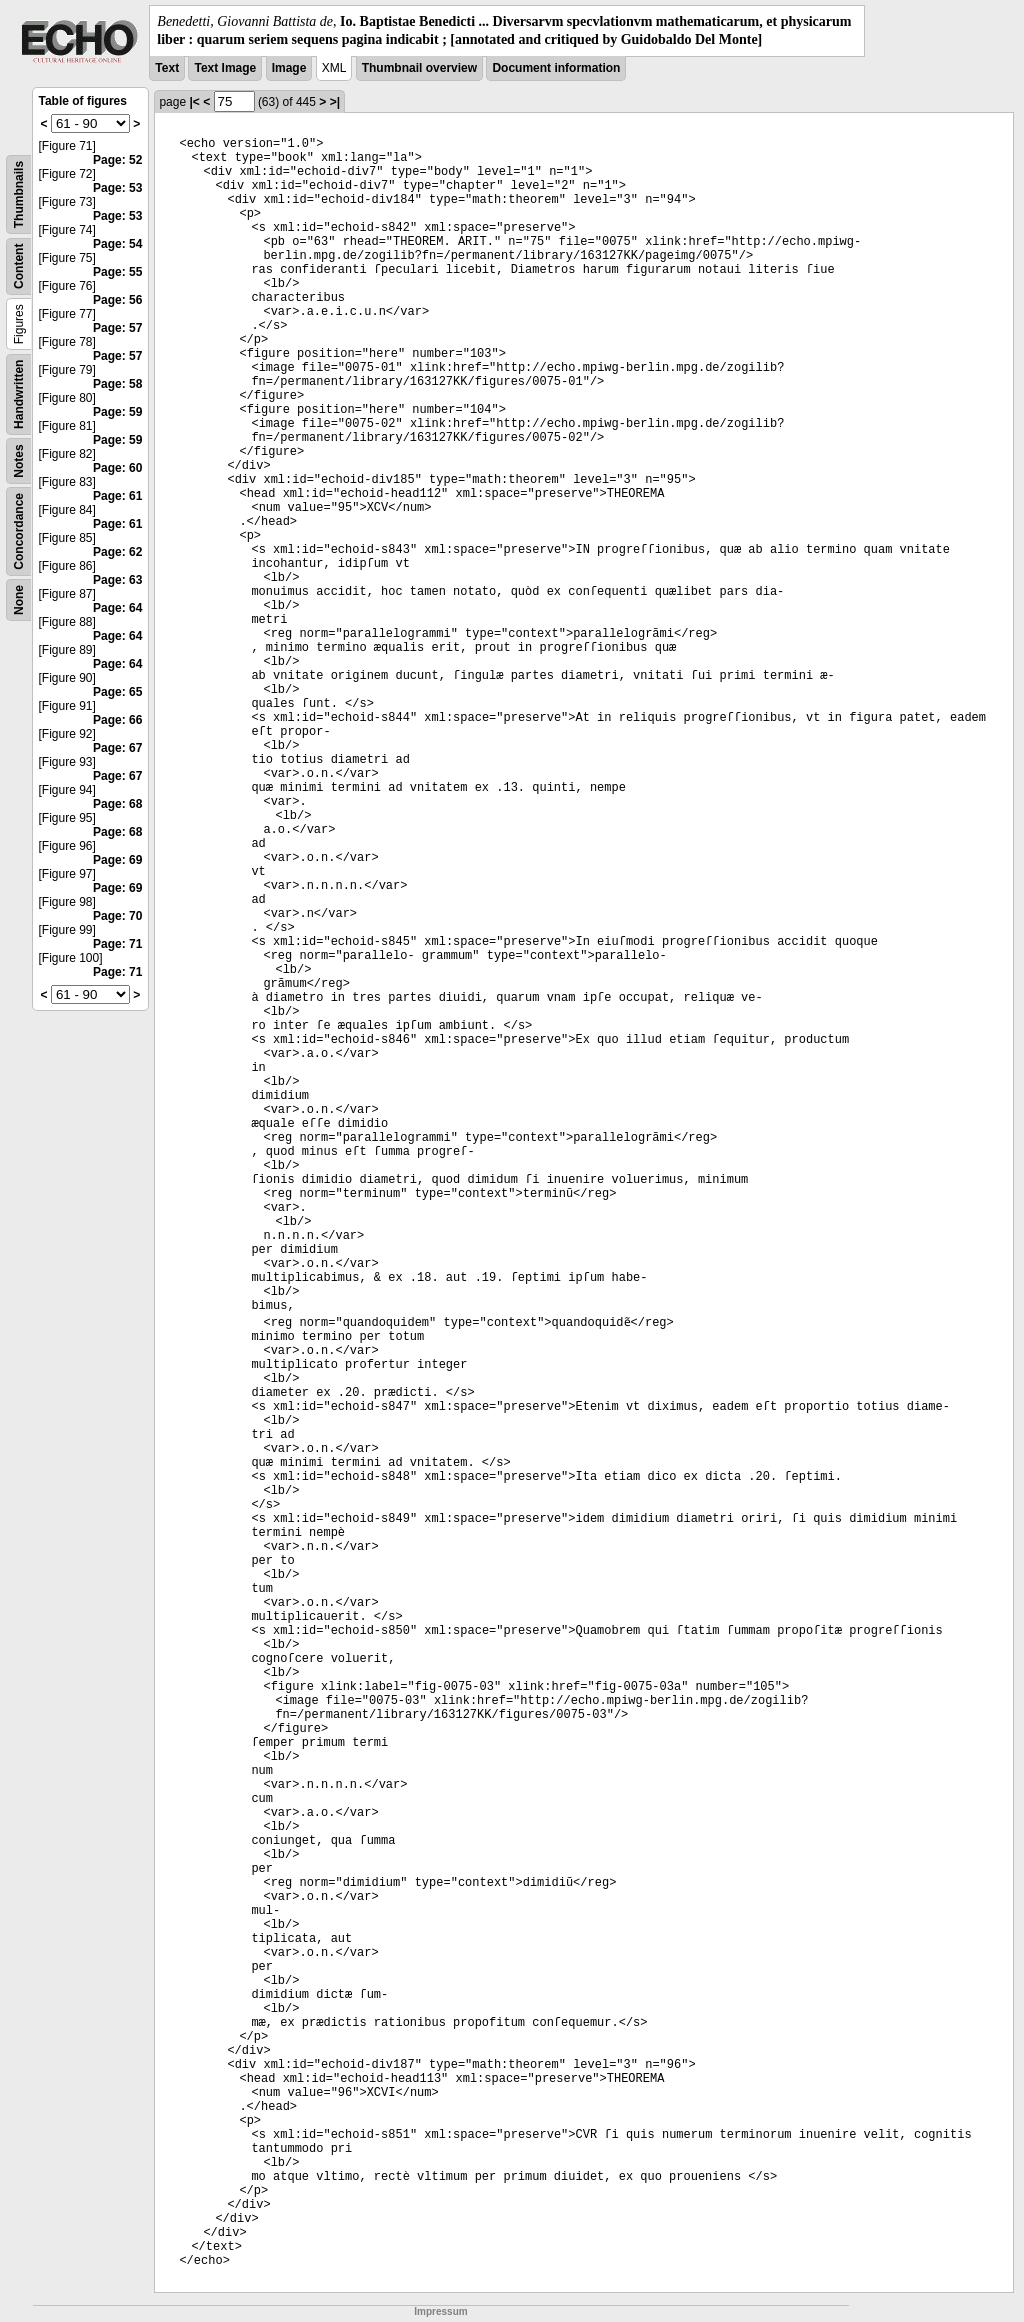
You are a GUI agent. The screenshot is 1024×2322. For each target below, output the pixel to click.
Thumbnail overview (419, 68)
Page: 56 (117, 300)
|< (194, 102)
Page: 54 (117, 244)
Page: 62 (117, 552)
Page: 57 (117, 328)
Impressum (440, 2311)
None (19, 600)
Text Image (225, 68)
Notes (19, 461)
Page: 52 (117, 160)
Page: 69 (117, 860)
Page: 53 (117, 188)
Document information (556, 68)
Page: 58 (117, 384)
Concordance (19, 531)
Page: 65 (117, 692)
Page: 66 (117, 720)
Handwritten (19, 394)
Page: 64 (117, 608)
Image (289, 68)
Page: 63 (117, 580)
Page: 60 (117, 468)
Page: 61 (117, 496)
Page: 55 (117, 272)
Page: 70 (117, 916)
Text (167, 68)
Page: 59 (117, 412)
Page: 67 (117, 748)
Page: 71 (117, 944)
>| (335, 102)
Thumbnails (19, 194)
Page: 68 (117, 804)
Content (19, 266)
